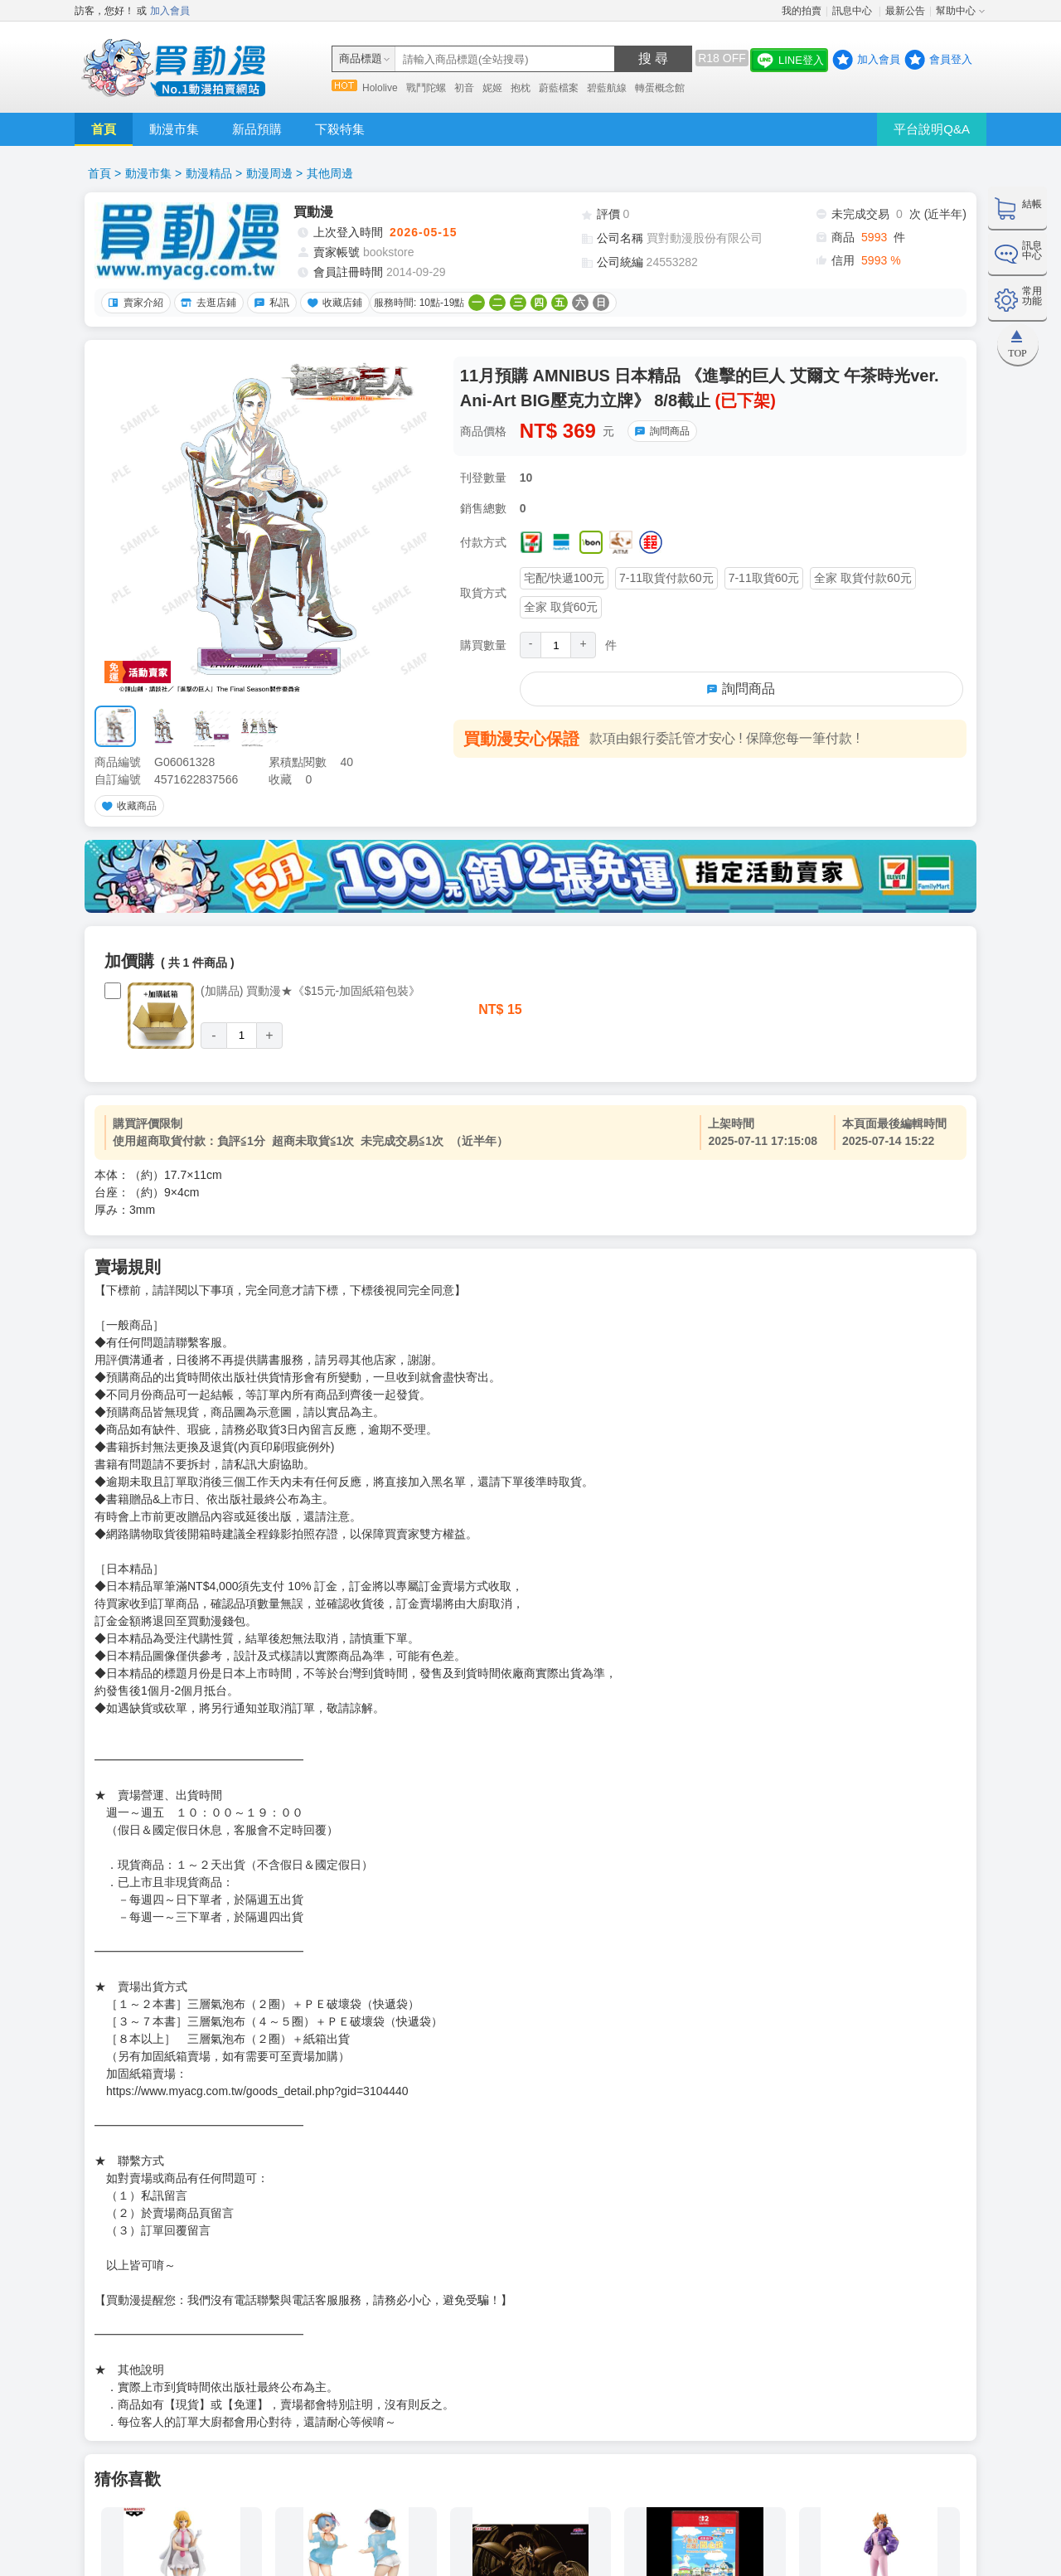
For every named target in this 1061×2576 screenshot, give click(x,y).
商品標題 (360, 58)
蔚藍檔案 (559, 88)
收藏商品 (127, 806)
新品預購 (257, 129)
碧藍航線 (607, 88)
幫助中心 (956, 11)
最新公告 (905, 11)
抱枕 (520, 88)
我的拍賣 (801, 11)
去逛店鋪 (206, 303)
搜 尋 (653, 58)
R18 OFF (722, 58)
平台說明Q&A (932, 129)
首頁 (103, 129)
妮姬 (492, 88)
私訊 (269, 303)
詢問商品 (660, 431)
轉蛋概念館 (660, 88)
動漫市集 (174, 129)
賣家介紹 (133, 303)
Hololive (380, 88)
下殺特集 (340, 129)
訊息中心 (853, 11)
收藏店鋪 (332, 303)
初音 (464, 88)
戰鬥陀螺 (426, 88)
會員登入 (950, 59)
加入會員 (170, 11)
